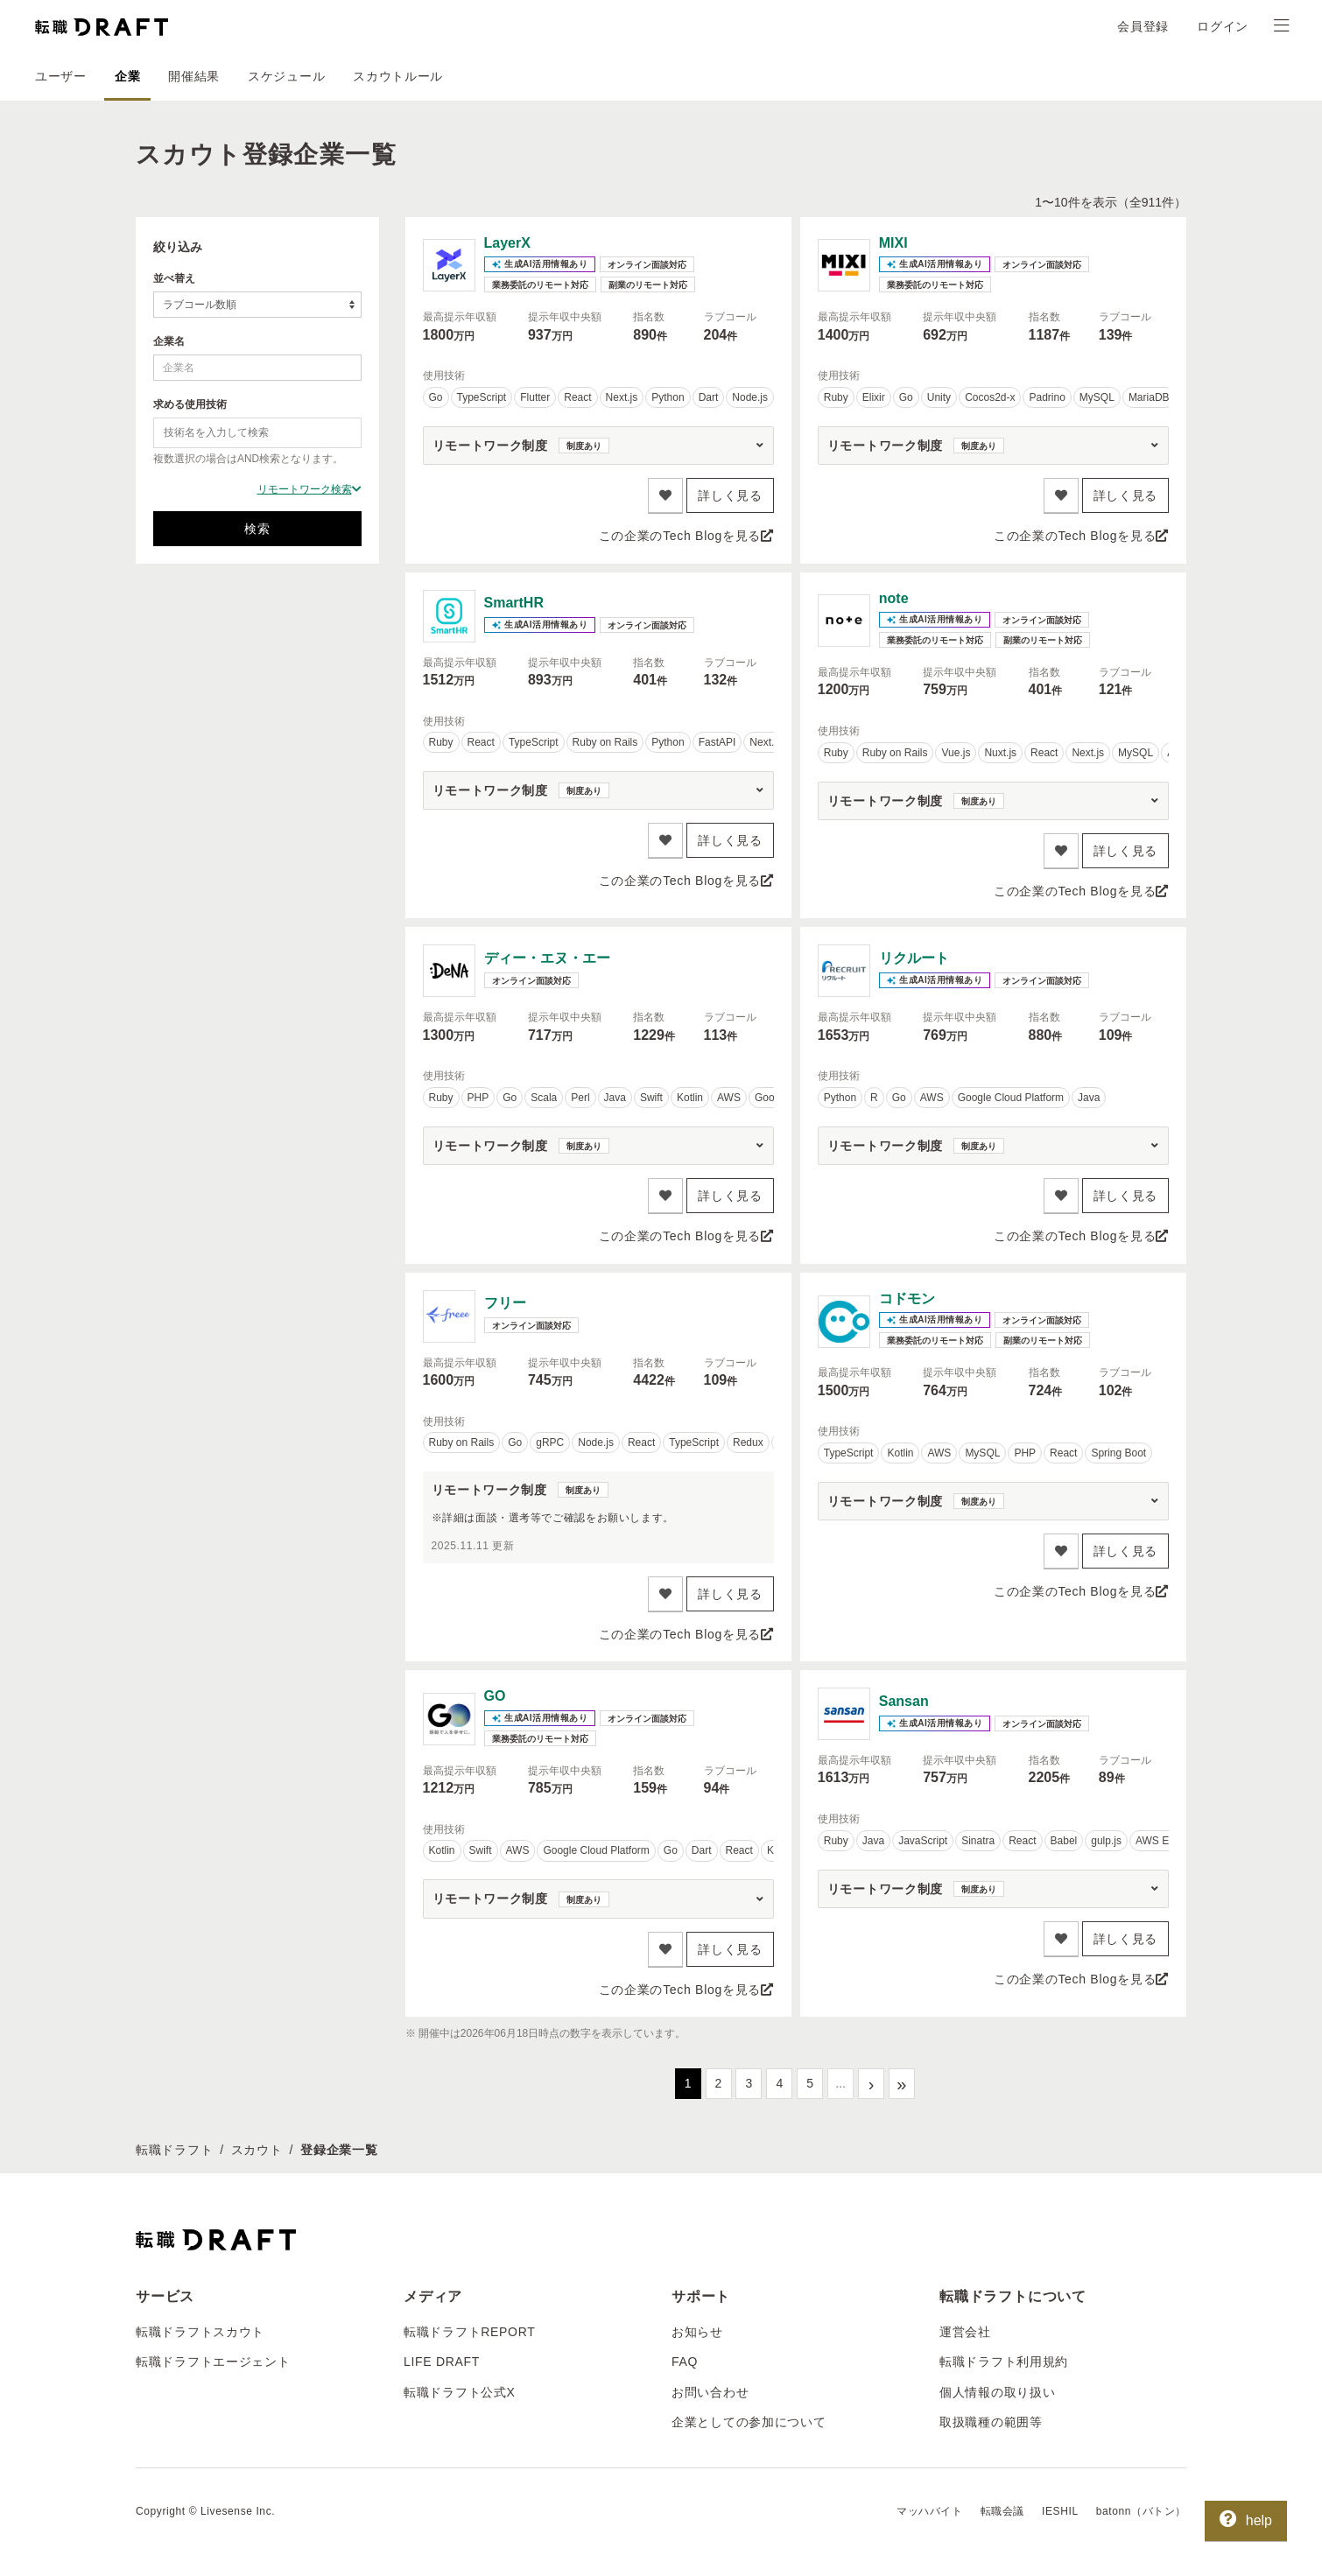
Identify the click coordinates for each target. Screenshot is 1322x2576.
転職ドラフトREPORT (470, 2332)
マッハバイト (930, 2511)
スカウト (257, 2150)
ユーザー (61, 76)
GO (495, 1695)
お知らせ (697, 2332)
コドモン (907, 1298)
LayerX (507, 242)
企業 (127, 76)
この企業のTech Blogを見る (686, 536)
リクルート (914, 958)
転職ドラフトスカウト (200, 2332)
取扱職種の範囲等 (991, 2422)
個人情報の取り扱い (997, 2392)
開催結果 (194, 76)
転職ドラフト (174, 2150)
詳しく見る (730, 495)
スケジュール (286, 76)
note (894, 598)
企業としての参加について (749, 2422)
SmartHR (514, 602)
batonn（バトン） (1141, 2511)
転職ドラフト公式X (460, 2392)
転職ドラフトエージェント (213, 2362)
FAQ (685, 2362)
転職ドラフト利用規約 (1003, 2362)
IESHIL (1060, 2511)
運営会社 (965, 2332)
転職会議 (1002, 2511)
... (840, 2083)
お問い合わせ (710, 2392)
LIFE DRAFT (442, 2362)
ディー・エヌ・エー (547, 958)
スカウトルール (398, 76)
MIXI (893, 242)
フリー (505, 1302)
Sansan (904, 1701)
